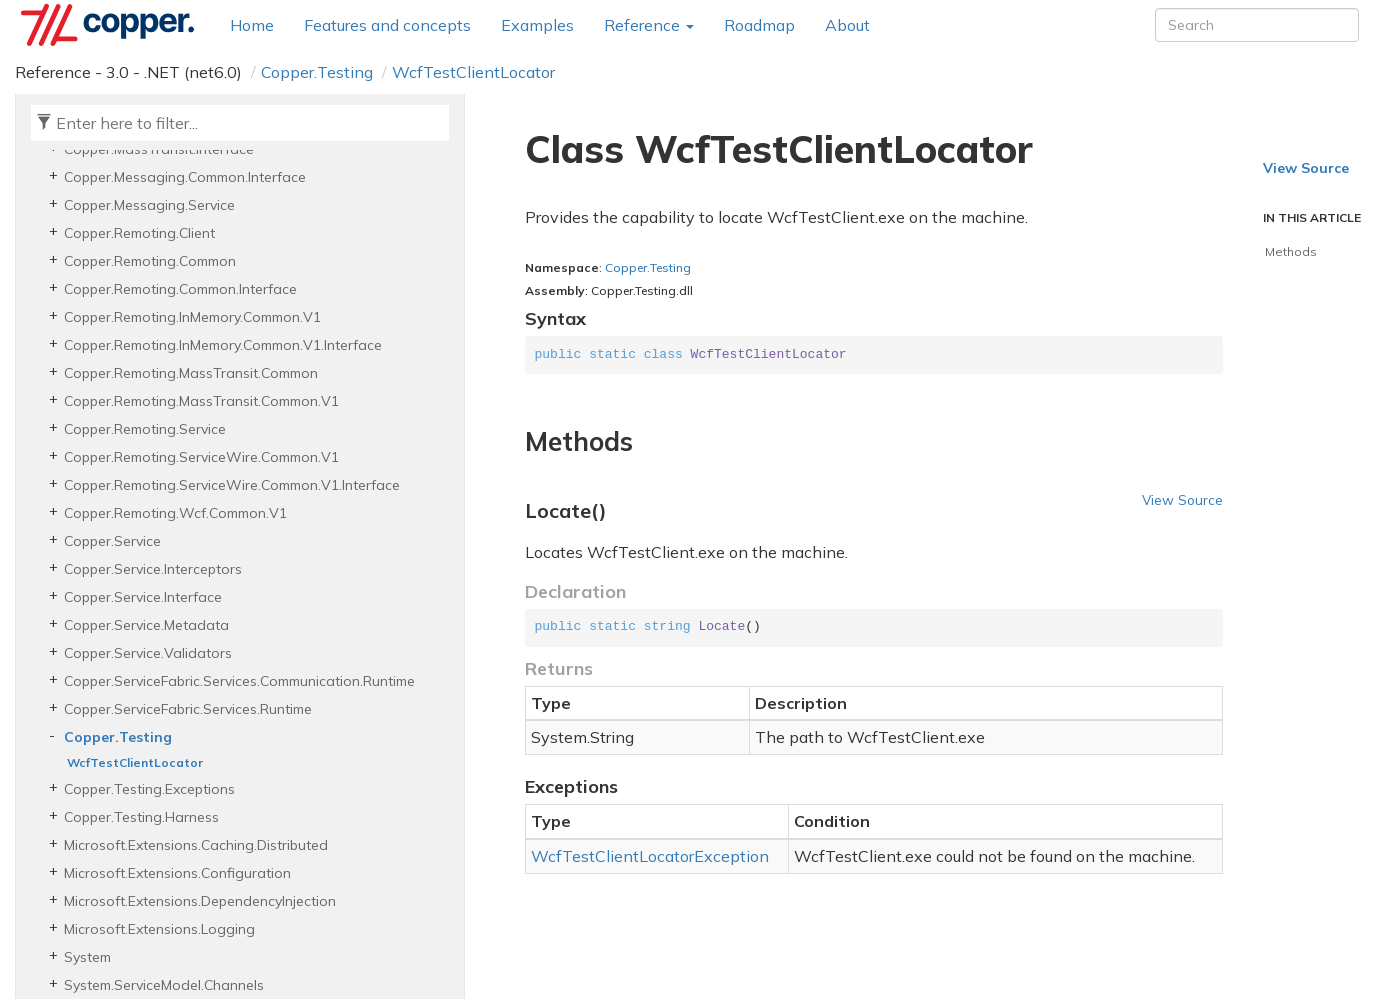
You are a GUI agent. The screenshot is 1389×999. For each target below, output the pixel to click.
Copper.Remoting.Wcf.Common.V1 (175, 513)
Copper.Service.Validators (148, 653)
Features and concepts (387, 25)
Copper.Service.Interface (143, 597)
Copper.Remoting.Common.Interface (180, 289)
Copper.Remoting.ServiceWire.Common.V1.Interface (232, 485)
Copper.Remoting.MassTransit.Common (191, 373)
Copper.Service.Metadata (146, 625)
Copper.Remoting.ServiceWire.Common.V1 (201, 457)
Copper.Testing (317, 72)
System (87, 957)
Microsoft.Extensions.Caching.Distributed (196, 845)
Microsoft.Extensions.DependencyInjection (200, 901)
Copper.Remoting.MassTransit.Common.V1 (201, 401)
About (847, 25)
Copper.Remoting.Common (150, 261)
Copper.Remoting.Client (139, 233)
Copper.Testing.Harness (141, 817)
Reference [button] (649, 25)
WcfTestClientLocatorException (650, 856)
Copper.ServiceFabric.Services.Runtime (188, 709)
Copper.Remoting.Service (145, 429)
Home (252, 25)
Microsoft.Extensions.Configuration (177, 873)
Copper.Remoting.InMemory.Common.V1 (192, 317)
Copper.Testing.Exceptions (149, 789)
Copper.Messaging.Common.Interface (185, 177)
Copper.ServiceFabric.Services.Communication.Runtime (239, 681)
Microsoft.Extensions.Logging (159, 929)
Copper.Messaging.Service (149, 205)
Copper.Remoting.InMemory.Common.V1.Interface (223, 345)
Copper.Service (112, 541)
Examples (537, 25)
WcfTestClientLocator (473, 72)
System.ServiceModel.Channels (164, 985)
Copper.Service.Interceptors (153, 569)
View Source (1182, 499)
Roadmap (759, 25)
